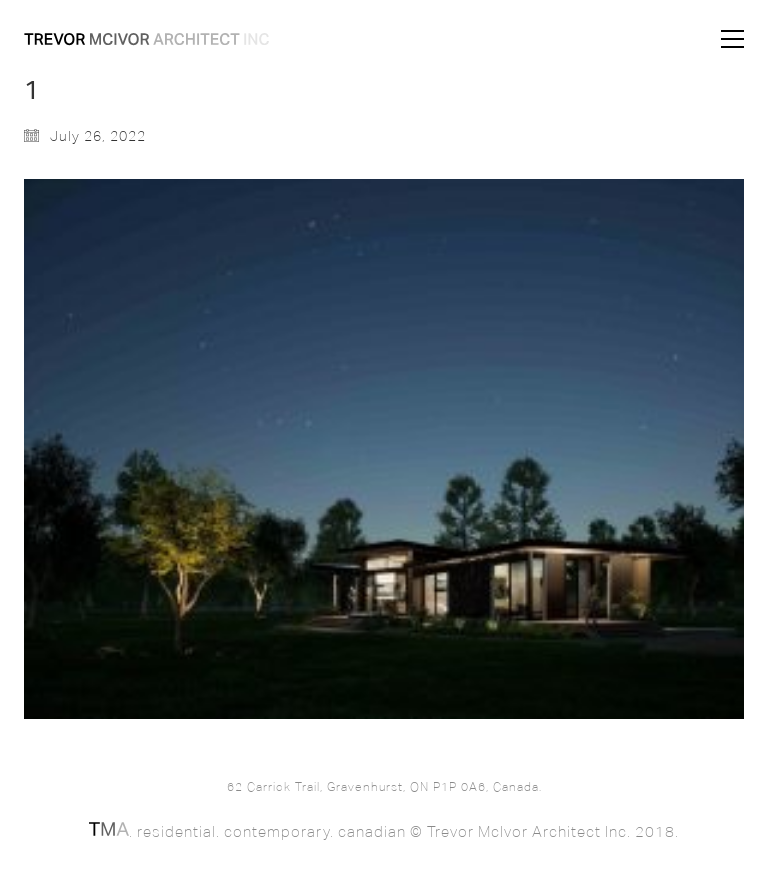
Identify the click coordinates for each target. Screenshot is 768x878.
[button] (732, 39)
